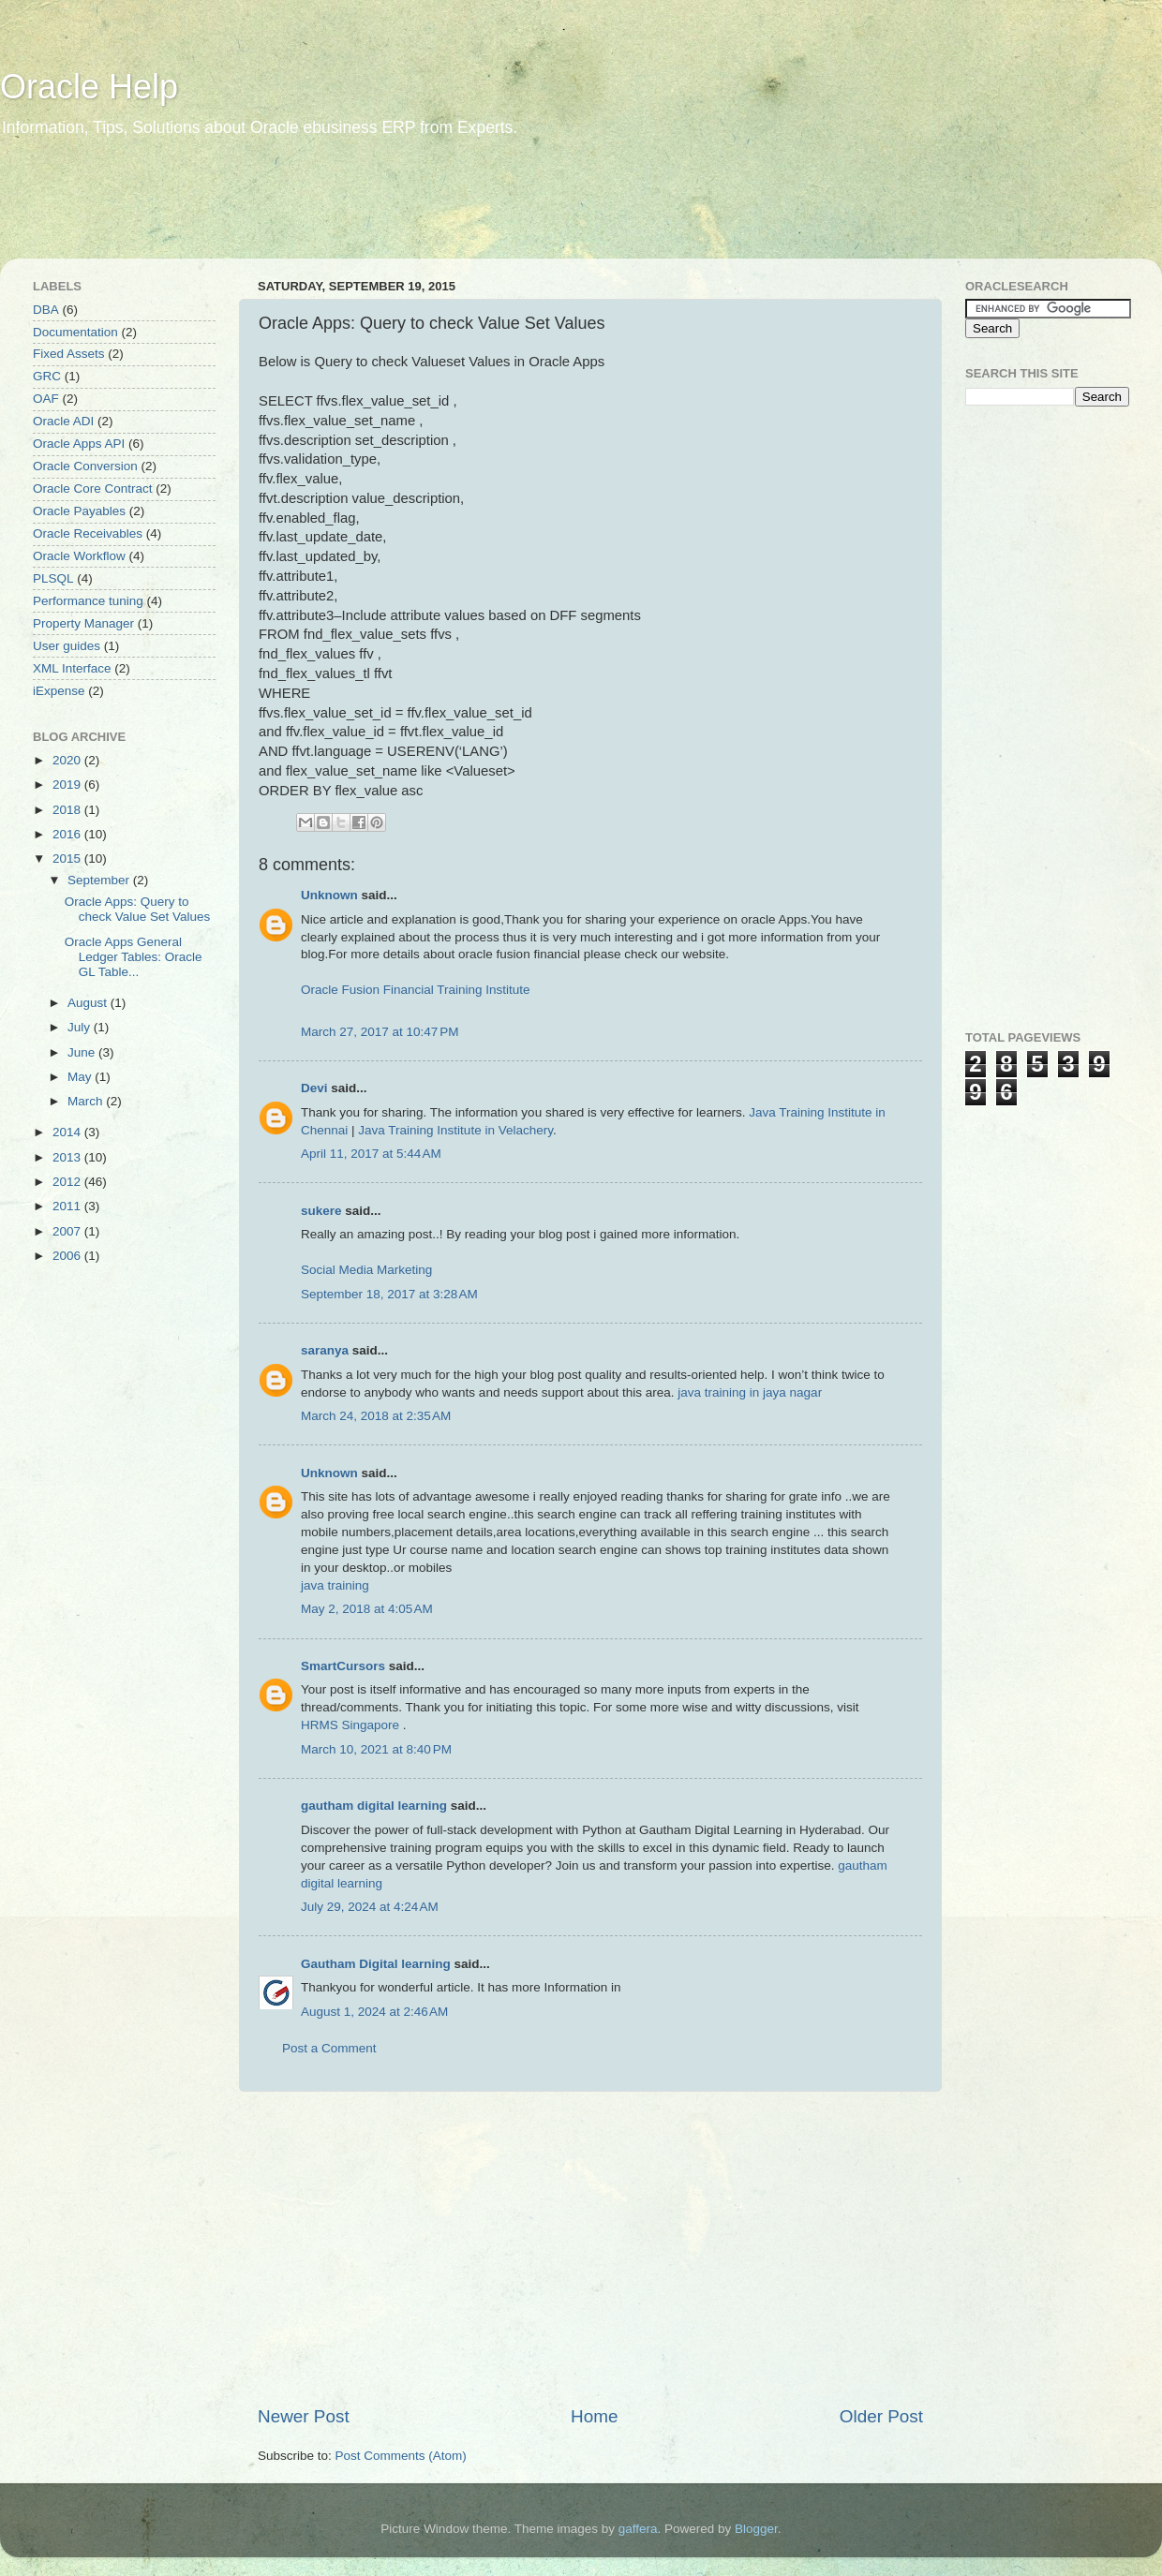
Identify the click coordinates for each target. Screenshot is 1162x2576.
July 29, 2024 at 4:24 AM (370, 1907)
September (100, 880)
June (82, 1052)
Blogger (756, 2529)
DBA (46, 310)
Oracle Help (89, 86)
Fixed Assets (69, 354)
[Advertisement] (360, 211)
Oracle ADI (63, 421)
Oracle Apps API (79, 444)
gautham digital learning (374, 1806)
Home (594, 2416)
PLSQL (53, 578)
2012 (68, 1182)
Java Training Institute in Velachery (455, 1130)
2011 (68, 1206)
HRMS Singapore (350, 1725)
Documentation (75, 332)
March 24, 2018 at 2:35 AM (376, 1416)
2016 (68, 834)
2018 (68, 810)
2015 (68, 858)
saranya (325, 1350)
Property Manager (83, 623)
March (86, 1101)
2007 (68, 1231)
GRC (47, 376)
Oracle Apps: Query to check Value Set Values (138, 909)
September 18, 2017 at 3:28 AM (389, 1294)
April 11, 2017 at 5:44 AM (371, 1154)
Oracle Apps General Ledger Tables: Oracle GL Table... (133, 957)
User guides (66, 646)
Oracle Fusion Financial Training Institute (415, 990)
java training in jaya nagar (750, 1392)
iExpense (59, 691)
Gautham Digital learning (376, 1964)
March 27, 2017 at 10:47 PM (379, 1032)
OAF (46, 399)
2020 (68, 760)
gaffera (638, 2529)
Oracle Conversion (85, 466)
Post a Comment (329, 2048)
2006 (68, 1256)
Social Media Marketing (366, 1270)
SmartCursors (343, 1666)
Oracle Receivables (87, 533)
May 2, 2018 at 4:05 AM (367, 1609)
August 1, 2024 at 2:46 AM (374, 2012)
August (89, 1003)
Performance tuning (88, 601)
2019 (68, 784)
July (80, 1027)
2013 (68, 1157)
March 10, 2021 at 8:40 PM (376, 1749)
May (81, 1077)
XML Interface (72, 668)
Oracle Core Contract (93, 488)
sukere (321, 1211)
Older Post (881, 2416)
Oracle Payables (79, 511)
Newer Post (304, 2416)
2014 (68, 1132)
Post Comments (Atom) (401, 2456)
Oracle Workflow (79, 556)
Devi (314, 1088)
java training (335, 1585)
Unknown (329, 895)
